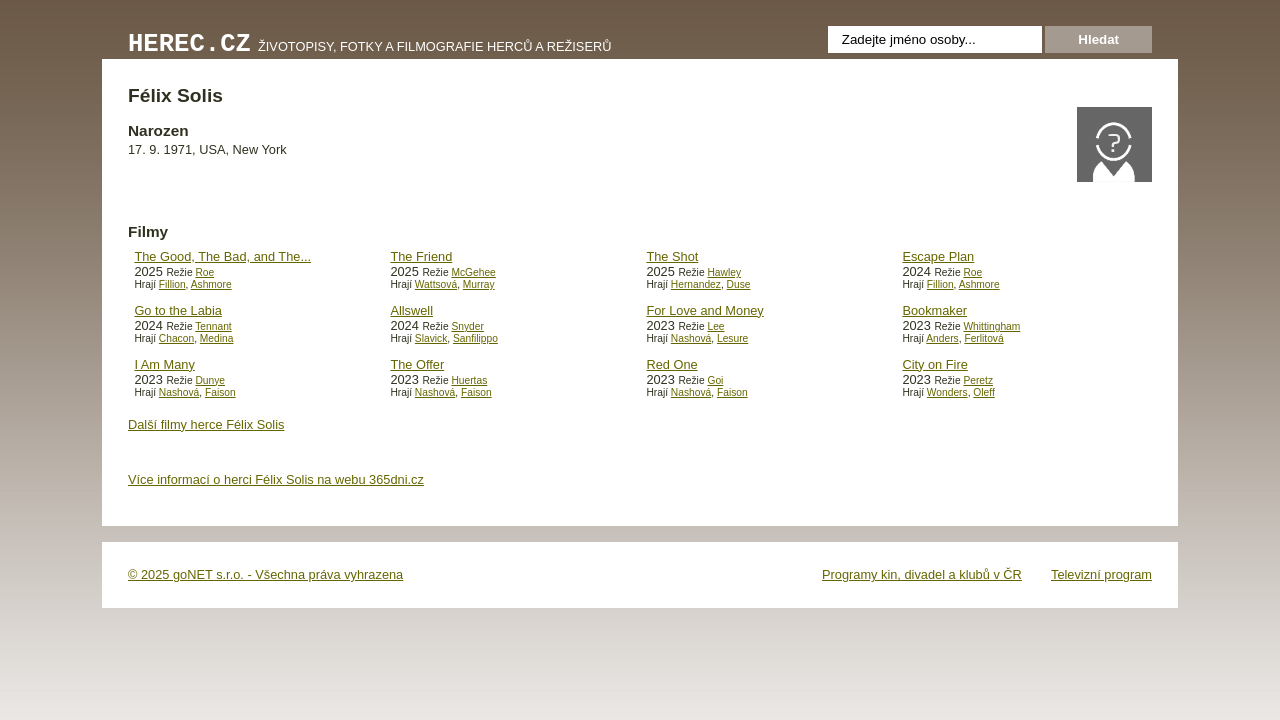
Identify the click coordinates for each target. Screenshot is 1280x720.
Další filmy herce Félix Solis (206, 424)
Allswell (411, 310)
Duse (739, 284)
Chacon (176, 338)
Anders (942, 338)
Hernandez (696, 284)
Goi (715, 380)
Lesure (732, 338)
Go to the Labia (178, 310)
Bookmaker (934, 310)
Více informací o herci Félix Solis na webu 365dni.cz (276, 479)
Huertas (469, 380)
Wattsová (436, 284)
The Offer (417, 364)
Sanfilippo (475, 338)
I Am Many (164, 364)
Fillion (172, 284)
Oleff (983, 392)
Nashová (691, 338)
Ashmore (211, 284)
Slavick (431, 338)
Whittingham (991, 326)
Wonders (947, 392)
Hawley (724, 272)
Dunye (210, 380)
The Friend (421, 256)
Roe (204, 272)
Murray (479, 284)
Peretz (978, 380)
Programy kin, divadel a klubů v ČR (922, 574)
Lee (715, 326)
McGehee (473, 272)
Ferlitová (983, 338)
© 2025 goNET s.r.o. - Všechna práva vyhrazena (265, 574)
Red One (671, 364)
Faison (220, 392)
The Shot (672, 256)
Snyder (467, 326)
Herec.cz (189, 44)
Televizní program (1101, 574)
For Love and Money (704, 310)
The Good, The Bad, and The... (222, 256)
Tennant (213, 326)
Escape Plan (938, 256)
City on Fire (934, 364)
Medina (217, 338)
